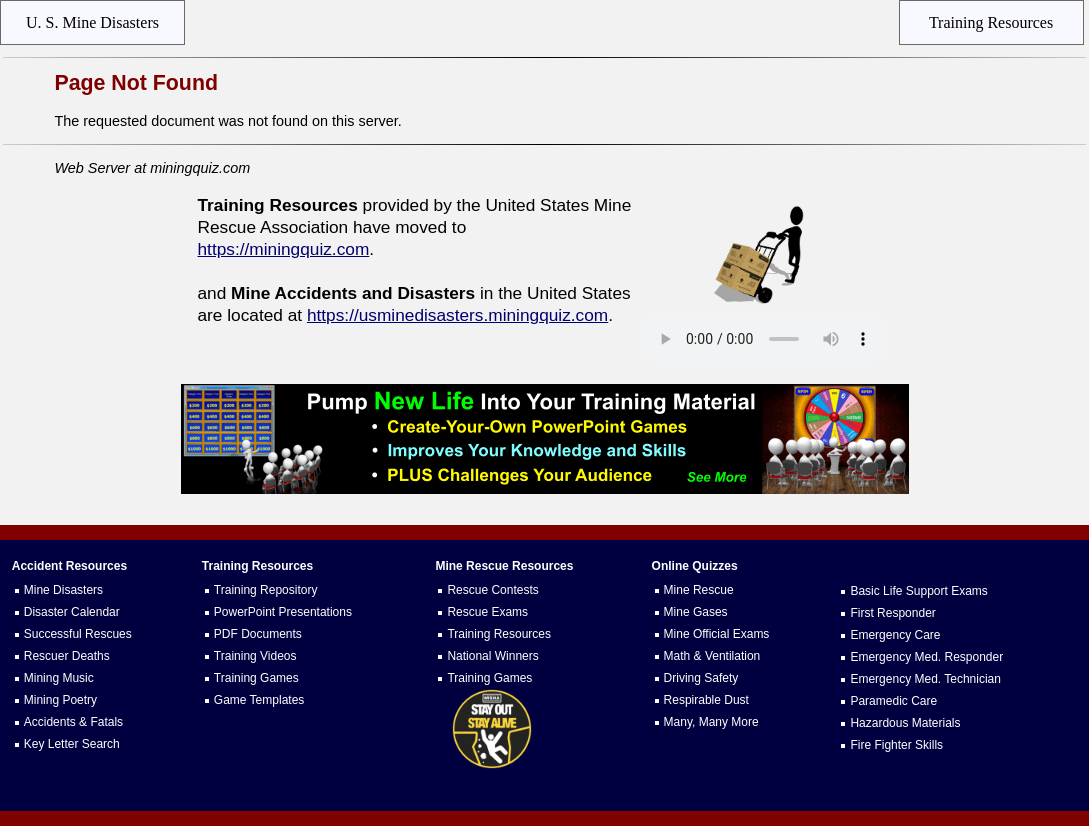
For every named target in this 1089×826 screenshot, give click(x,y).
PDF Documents (258, 634)
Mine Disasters (63, 590)
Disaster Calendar (72, 612)
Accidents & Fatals (73, 722)
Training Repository (266, 590)
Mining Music (59, 678)
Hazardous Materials (905, 723)
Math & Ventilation (712, 656)
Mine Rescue (699, 590)
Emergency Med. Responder (926, 657)
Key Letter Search (72, 744)
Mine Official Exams (717, 634)
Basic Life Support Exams (918, 591)
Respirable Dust (706, 700)
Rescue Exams (487, 612)
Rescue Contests (492, 590)
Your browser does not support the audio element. (764, 339)
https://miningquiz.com (284, 249)
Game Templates (259, 700)
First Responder (892, 613)
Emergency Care (895, 635)
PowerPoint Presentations (283, 612)
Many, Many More (711, 722)
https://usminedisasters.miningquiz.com (457, 315)
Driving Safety (701, 678)
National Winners (492, 656)
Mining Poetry (60, 700)
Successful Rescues (78, 634)
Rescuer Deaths (67, 656)
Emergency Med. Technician (925, 679)
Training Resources (499, 634)
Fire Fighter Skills (896, 745)
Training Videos (255, 656)
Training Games (256, 678)
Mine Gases (696, 612)
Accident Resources (69, 566)
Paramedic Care (893, 701)
